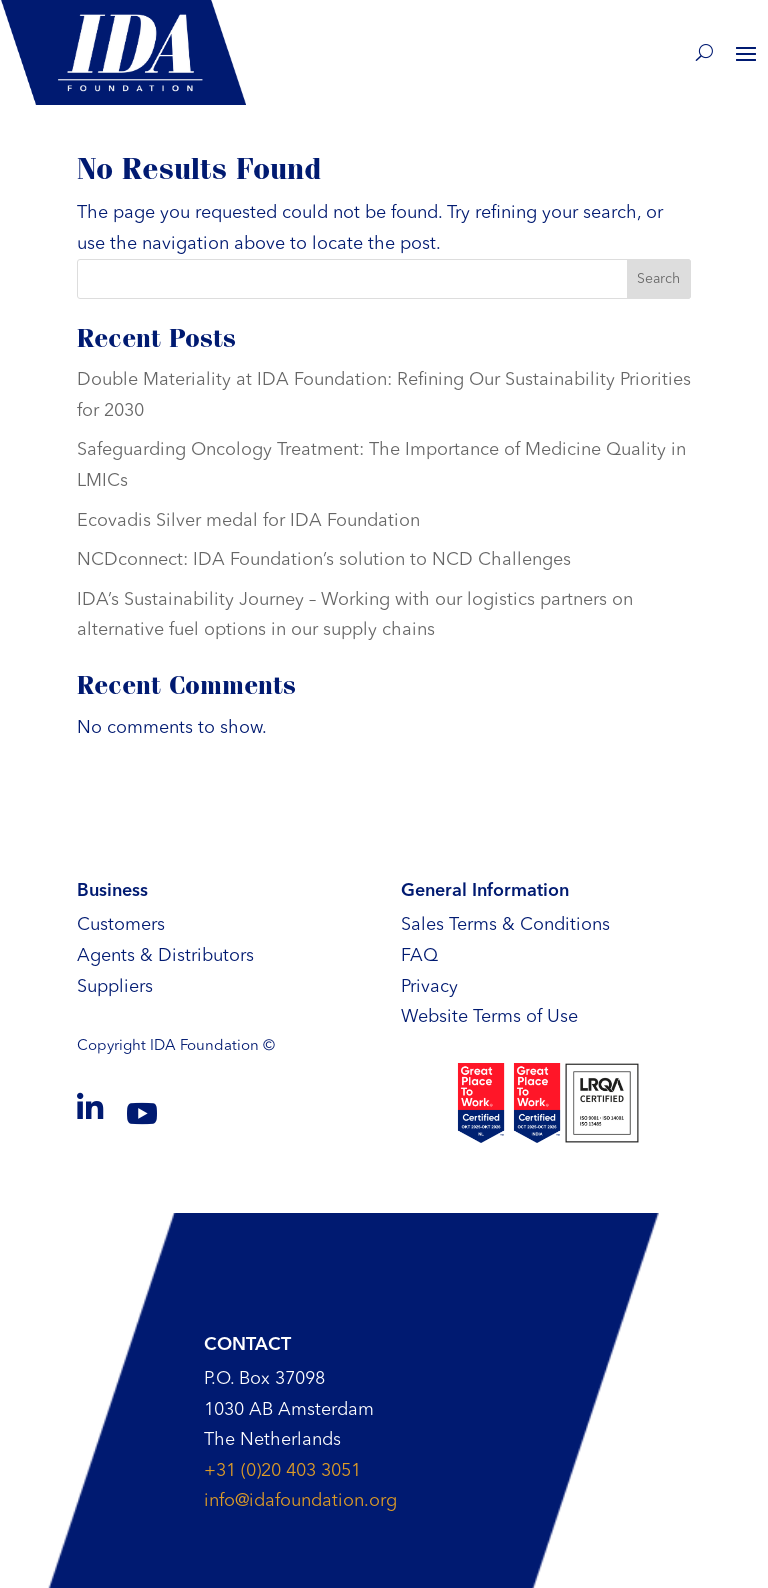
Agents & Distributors (165, 956)
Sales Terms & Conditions (505, 925)
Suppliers (115, 987)
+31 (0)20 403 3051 (282, 1471)
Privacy (429, 987)
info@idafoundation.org (300, 1501)
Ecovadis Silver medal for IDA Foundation (248, 521)
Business (112, 891)
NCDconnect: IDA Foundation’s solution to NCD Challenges (324, 560)
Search (658, 279)
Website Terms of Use (489, 1017)
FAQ (419, 956)
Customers (121, 925)
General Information (485, 891)
